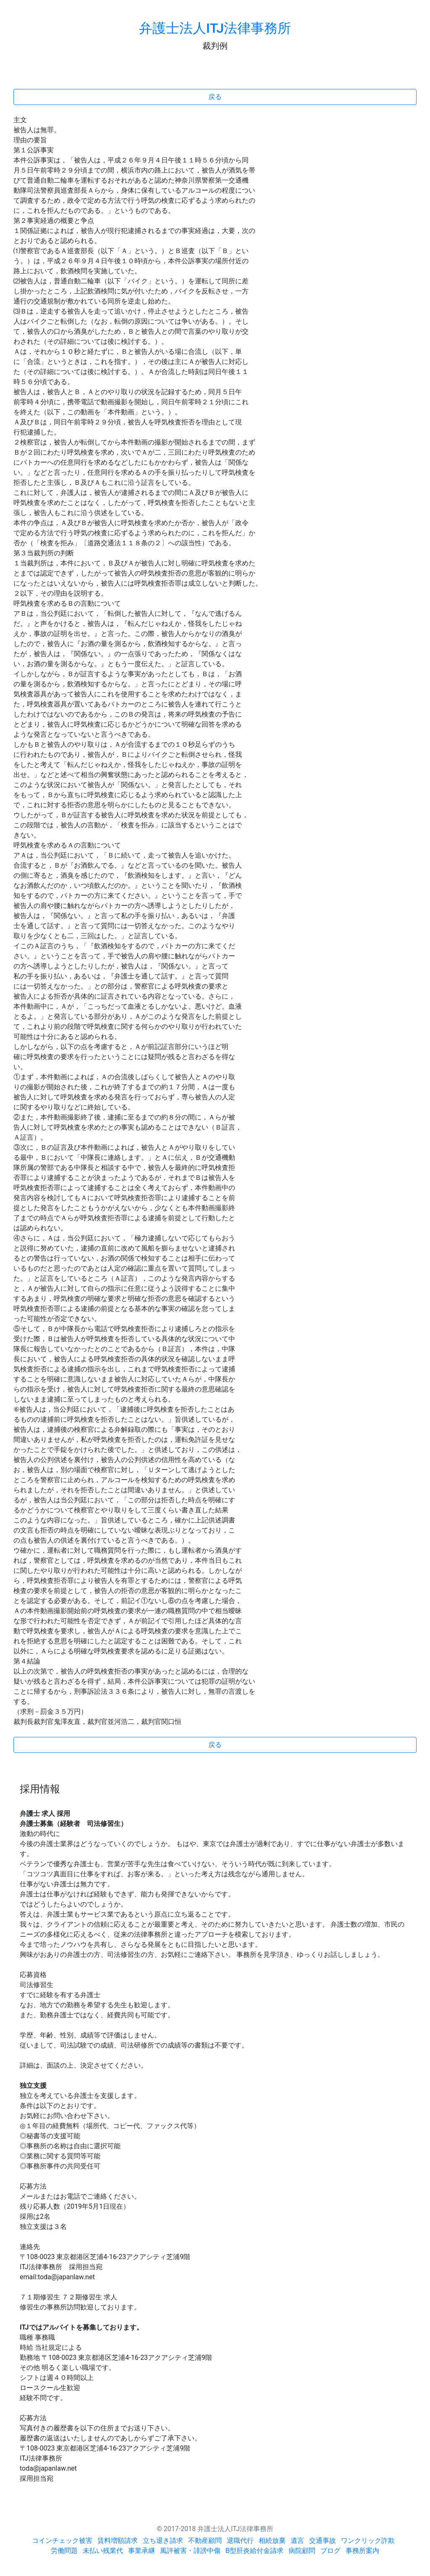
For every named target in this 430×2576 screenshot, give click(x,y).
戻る (215, 97)
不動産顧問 (205, 2541)
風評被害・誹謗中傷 (190, 2551)
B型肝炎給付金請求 (254, 2551)
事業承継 (141, 2551)
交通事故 (322, 2541)
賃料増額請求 (117, 2541)
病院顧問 (301, 2551)
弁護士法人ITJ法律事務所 (215, 28)
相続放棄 (272, 2541)
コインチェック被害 (62, 2541)
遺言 (297, 2541)
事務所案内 (362, 2551)
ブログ (330, 2551)
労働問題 (64, 2551)
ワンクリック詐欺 (368, 2541)
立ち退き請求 (163, 2541)
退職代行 (240, 2541)
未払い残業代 (103, 2551)
